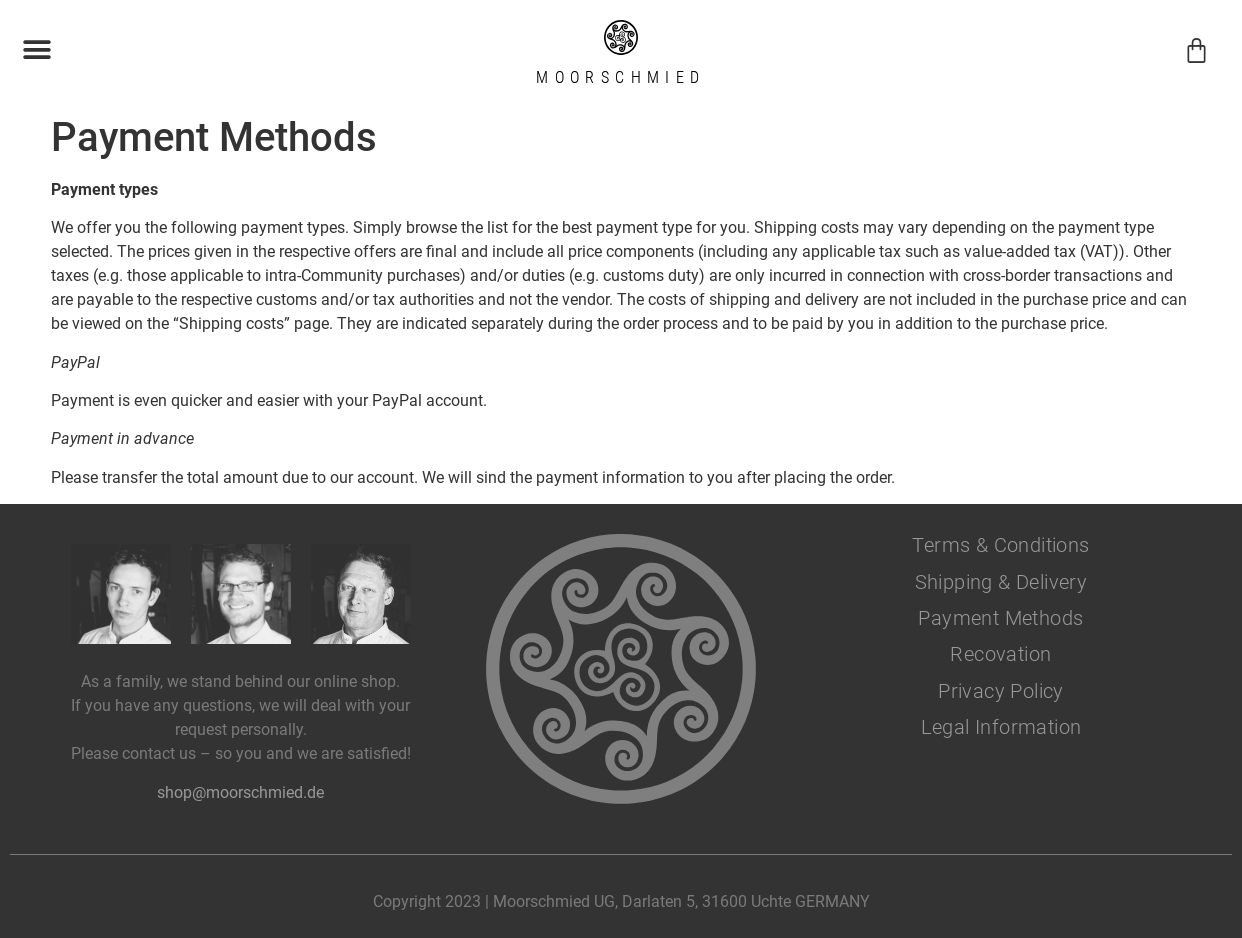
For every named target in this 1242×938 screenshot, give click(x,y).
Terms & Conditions (1000, 545)
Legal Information (1001, 727)
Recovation (1000, 654)
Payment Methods (1000, 618)
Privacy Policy (1001, 691)
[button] (36, 50)
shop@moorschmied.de (240, 792)
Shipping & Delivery (1001, 582)
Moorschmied (620, 77)
